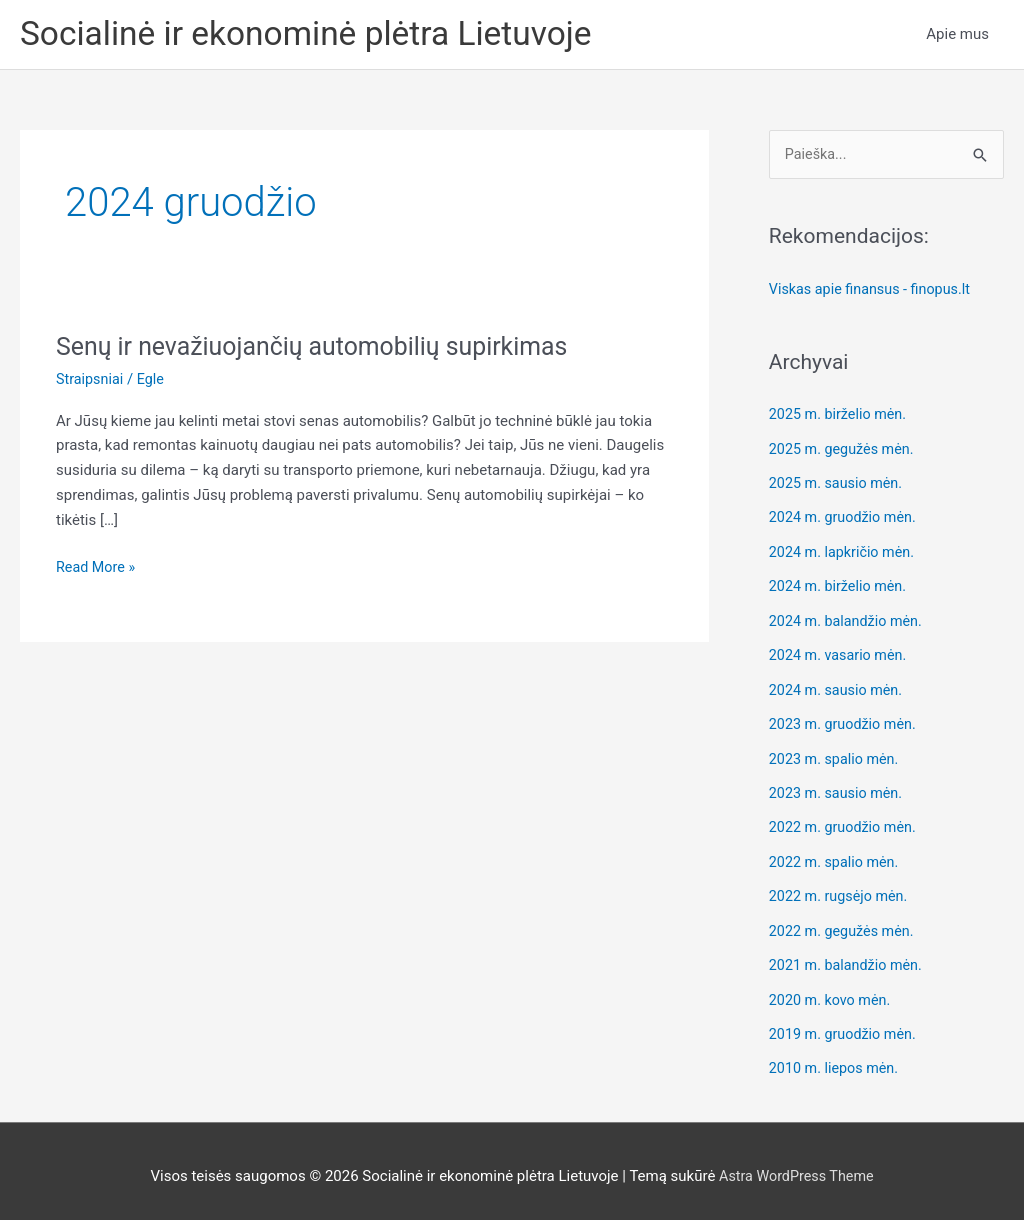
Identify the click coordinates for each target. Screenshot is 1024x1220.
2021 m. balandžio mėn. (849, 958)
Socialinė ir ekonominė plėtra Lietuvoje (319, 35)
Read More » (97, 570)
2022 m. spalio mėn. (837, 857)
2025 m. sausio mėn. (838, 485)
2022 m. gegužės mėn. (844, 924)
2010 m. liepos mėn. (836, 1059)
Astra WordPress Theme (796, 1165)
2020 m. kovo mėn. (832, 992)
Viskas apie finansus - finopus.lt (874, 293)
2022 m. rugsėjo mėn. (841, 890)
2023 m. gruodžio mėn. (846, 722)
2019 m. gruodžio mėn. (846, 1025)
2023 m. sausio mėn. (838, 789)
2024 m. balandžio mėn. (849, 620)
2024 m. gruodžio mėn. (846, 519)
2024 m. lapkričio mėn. (845, 553)
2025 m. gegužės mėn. (844, 452)
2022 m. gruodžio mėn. (846, 823)
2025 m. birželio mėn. (841, 418)
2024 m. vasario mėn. (841, 654)
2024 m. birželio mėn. (841, 587)
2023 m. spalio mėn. (837, 755)
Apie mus (957, 36)
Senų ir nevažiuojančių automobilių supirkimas (323, 349)
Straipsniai (91, 382)
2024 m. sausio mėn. (838, 688)
